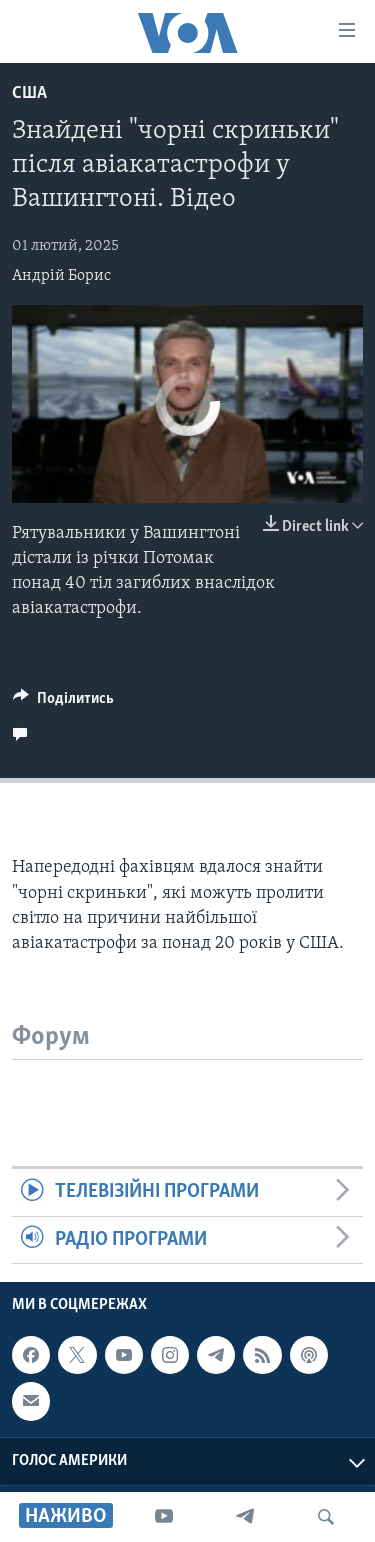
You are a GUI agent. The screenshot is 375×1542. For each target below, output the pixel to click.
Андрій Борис (61, 276)
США (29, 93)
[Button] (63, 703)
